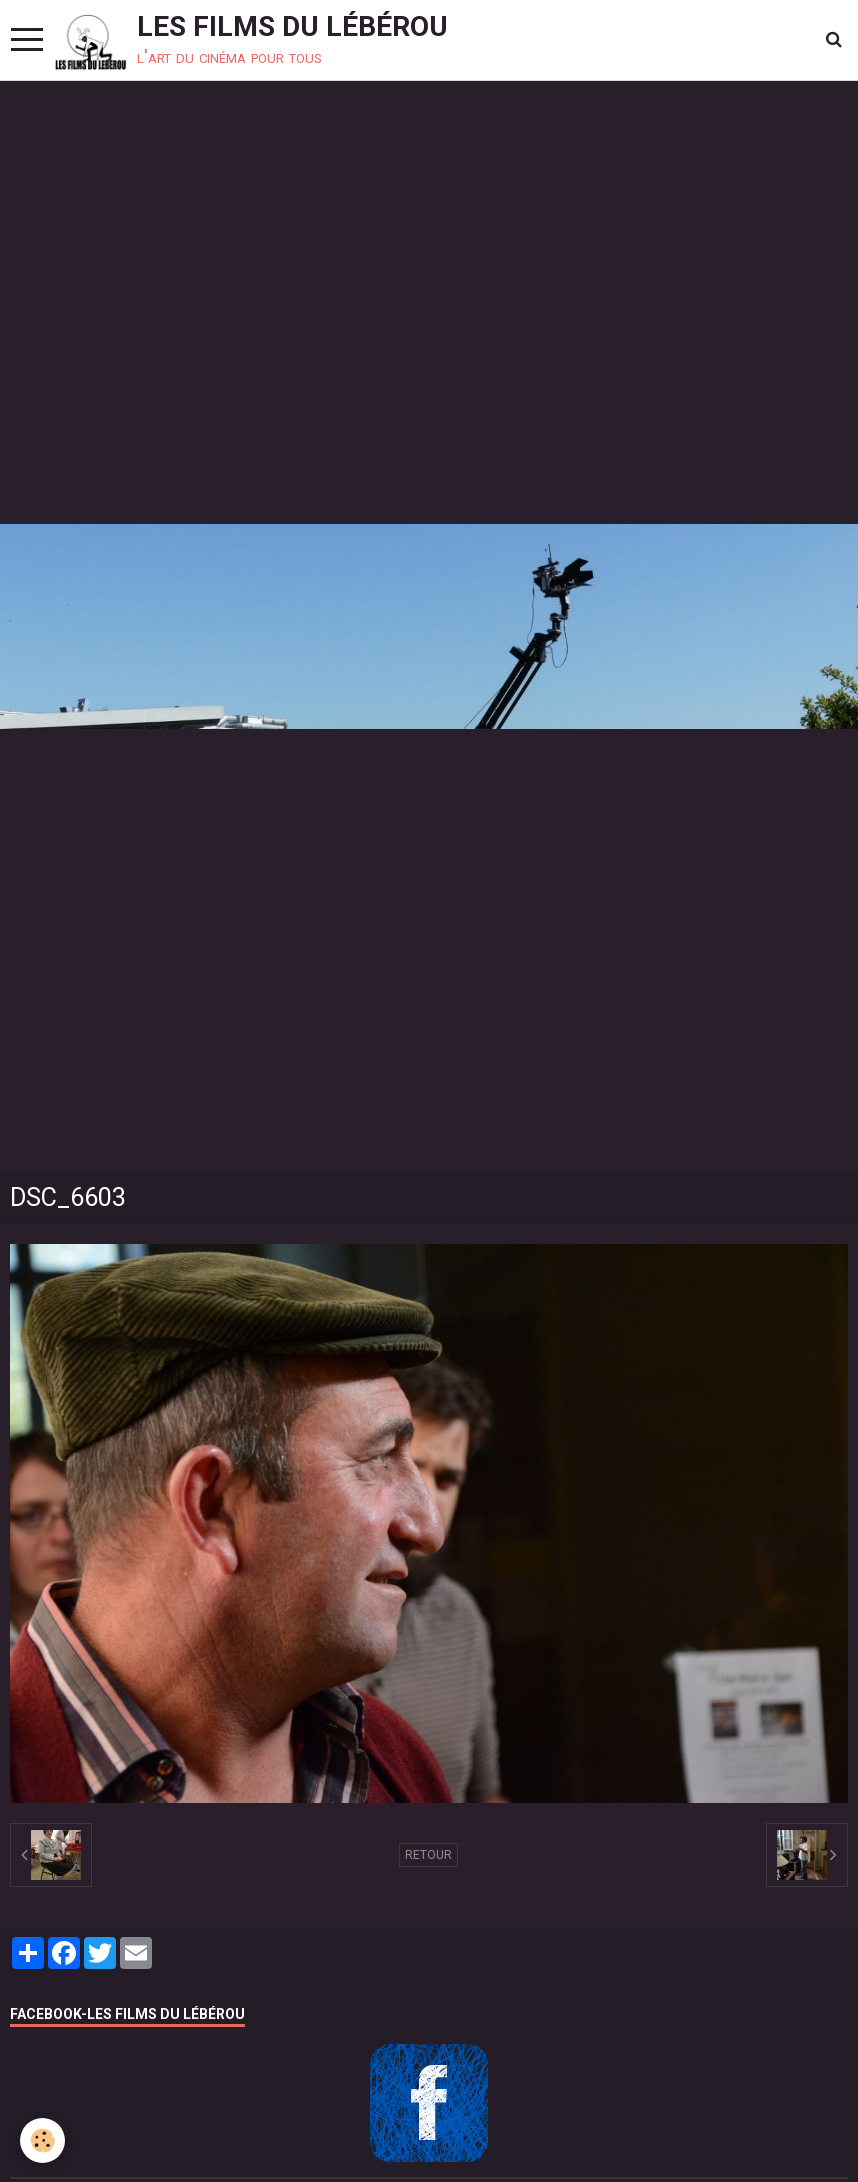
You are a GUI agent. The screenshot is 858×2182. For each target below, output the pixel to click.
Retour (428, 1855)
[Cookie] (42, 2140)
